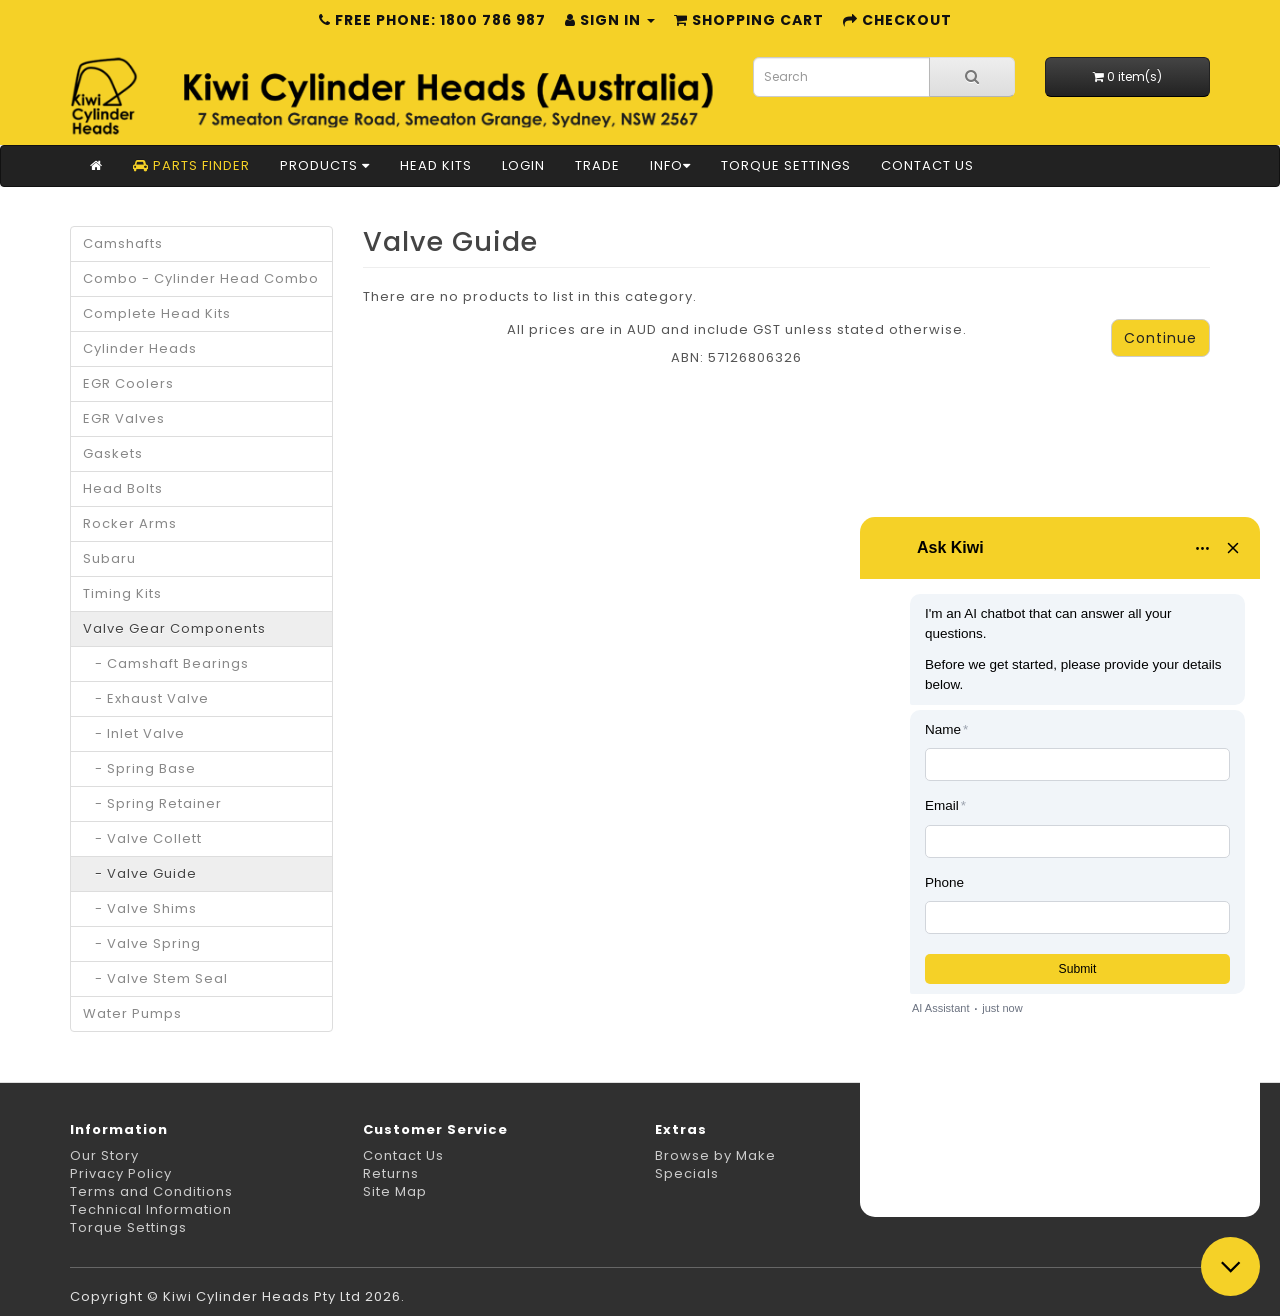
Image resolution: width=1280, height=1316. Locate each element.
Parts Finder (191, 165)
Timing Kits (122, 593)
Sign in (610, 20)
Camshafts (123, 243)
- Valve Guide (140, 873)
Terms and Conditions (151, 1191)
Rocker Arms (130, 523)
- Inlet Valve (134, 733)
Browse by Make (715, 1155)
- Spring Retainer (152, 803)
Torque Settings (786, 165)
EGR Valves (124, 418)
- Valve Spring (142, 943)
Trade (597, 165)
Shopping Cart (749, 20)
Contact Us (927, 165)
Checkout (897, 20)
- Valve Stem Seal (155, 978)
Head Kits (436, 165)
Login (523, 165)
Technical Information (151, 1209)
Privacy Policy (121, 1173)
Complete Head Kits (157, 313)
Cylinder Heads (140, 348)
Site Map (395, 1191)
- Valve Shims (140, 908)
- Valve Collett (142, 838)
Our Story (104, 1155)
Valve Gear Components (174, 628)
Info (670, 165)
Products (325, 165)
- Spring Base (139, 768)
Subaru (109, 558)
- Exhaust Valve (146, 698)
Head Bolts (123, 488)
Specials (687, 1173)
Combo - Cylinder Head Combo (201, 278)
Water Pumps (132, 1013)
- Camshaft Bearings (166, 663)
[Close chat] (1230, 1266)
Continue (1160, 338)
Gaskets (113, 453)
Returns (391, 1173)
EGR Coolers (128, 383)
